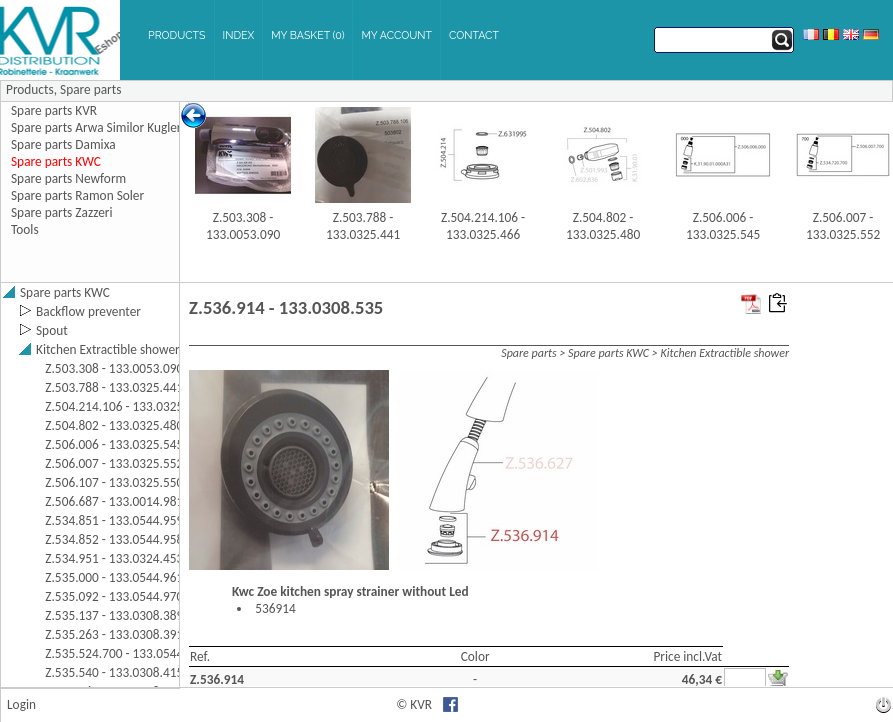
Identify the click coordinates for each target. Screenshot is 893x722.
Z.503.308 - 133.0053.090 (243, 226)
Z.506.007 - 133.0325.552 (843, 226)
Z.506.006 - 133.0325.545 (723, 226)
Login (21, 704)
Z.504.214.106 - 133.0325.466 (483, 226)
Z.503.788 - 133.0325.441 (363, 226)
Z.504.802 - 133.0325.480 (603, 226)
